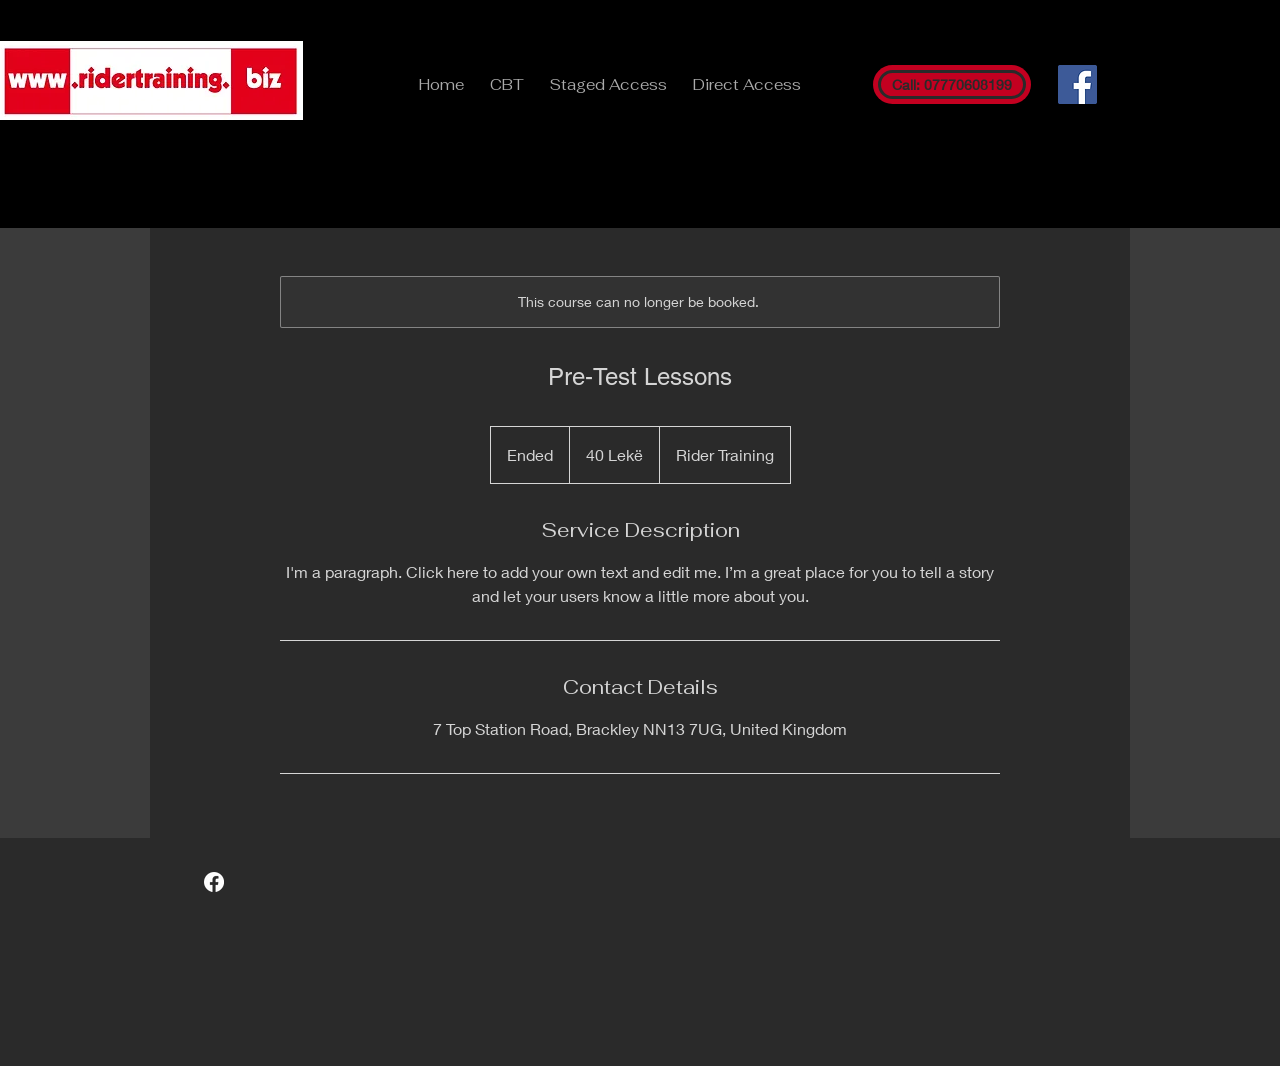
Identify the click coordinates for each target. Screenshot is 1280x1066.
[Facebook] (1077, 84)
